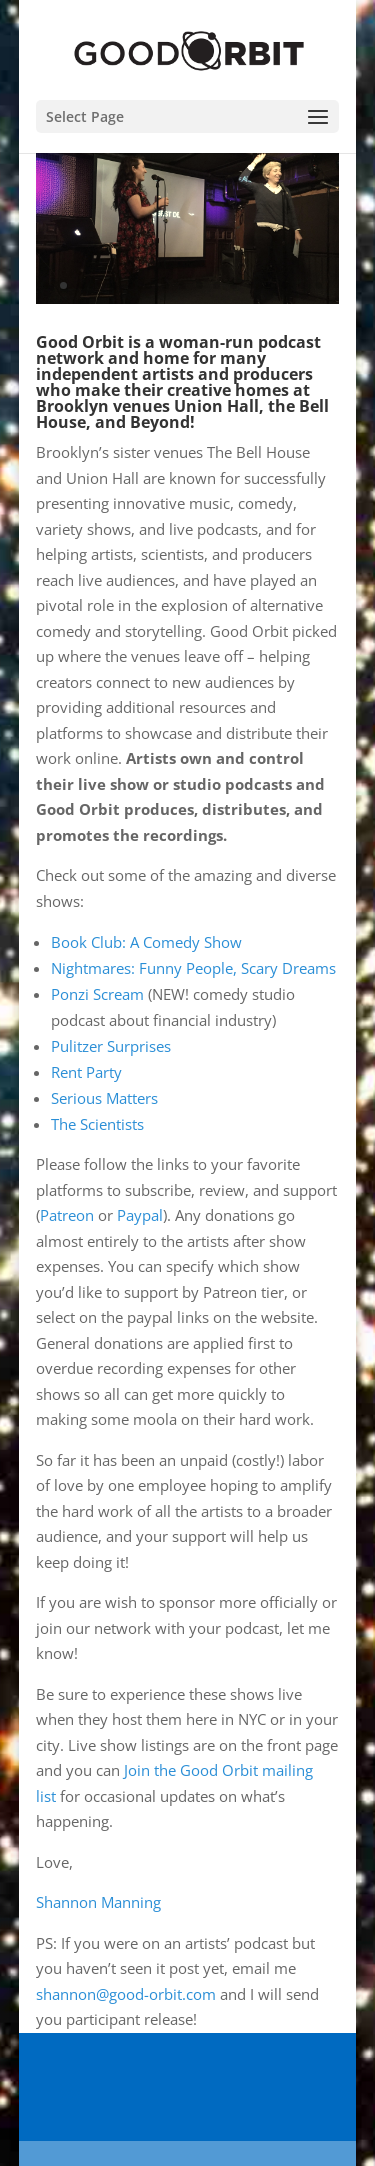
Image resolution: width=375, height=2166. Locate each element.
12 (233, 285)
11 (216, 285)
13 (250, 285)
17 (318, 285)
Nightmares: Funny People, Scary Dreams (193, 968)
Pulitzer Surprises (111, 1046)
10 (199, 285)
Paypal (140, 1215)
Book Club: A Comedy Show (146, 942)
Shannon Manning (98, 1902)
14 (267, 285)
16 (301, 285)
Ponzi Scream (97, 994)
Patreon (67, 1215)
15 (284, 285)
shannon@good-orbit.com (126, 1994)
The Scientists (97, 1124)
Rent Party (86, 1072)
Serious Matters (104, 1098)
